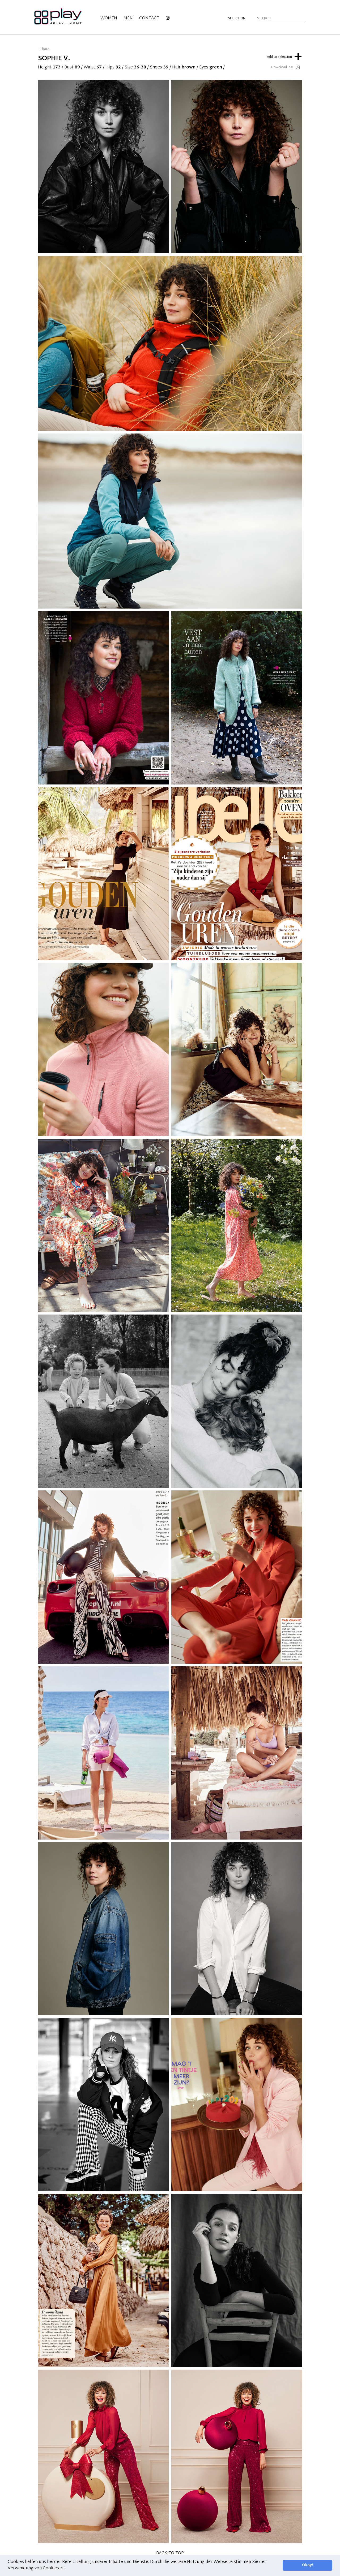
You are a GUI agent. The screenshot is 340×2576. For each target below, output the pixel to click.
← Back (43, 49)
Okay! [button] (307, 2565)
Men (128, 18)
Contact (149, 18)
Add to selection (284, 55)
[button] (67, 2568)
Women (108, 18)
